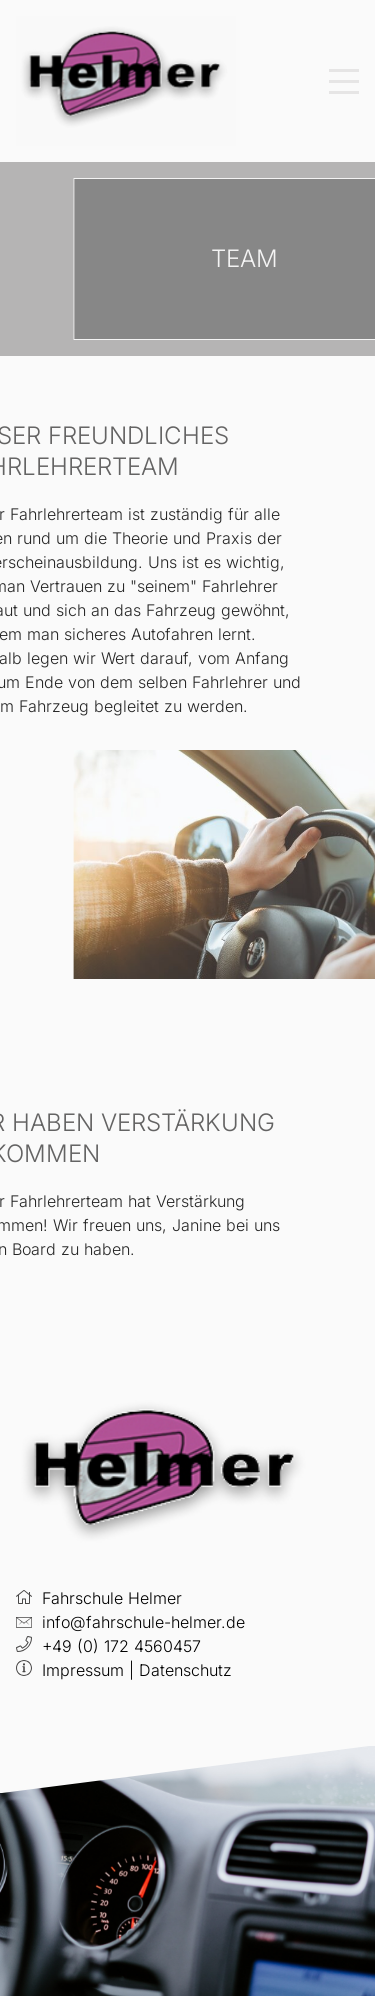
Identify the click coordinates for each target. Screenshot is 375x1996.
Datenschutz (185, 1670)
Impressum (83, 1670)
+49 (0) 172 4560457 (121, 1646)
